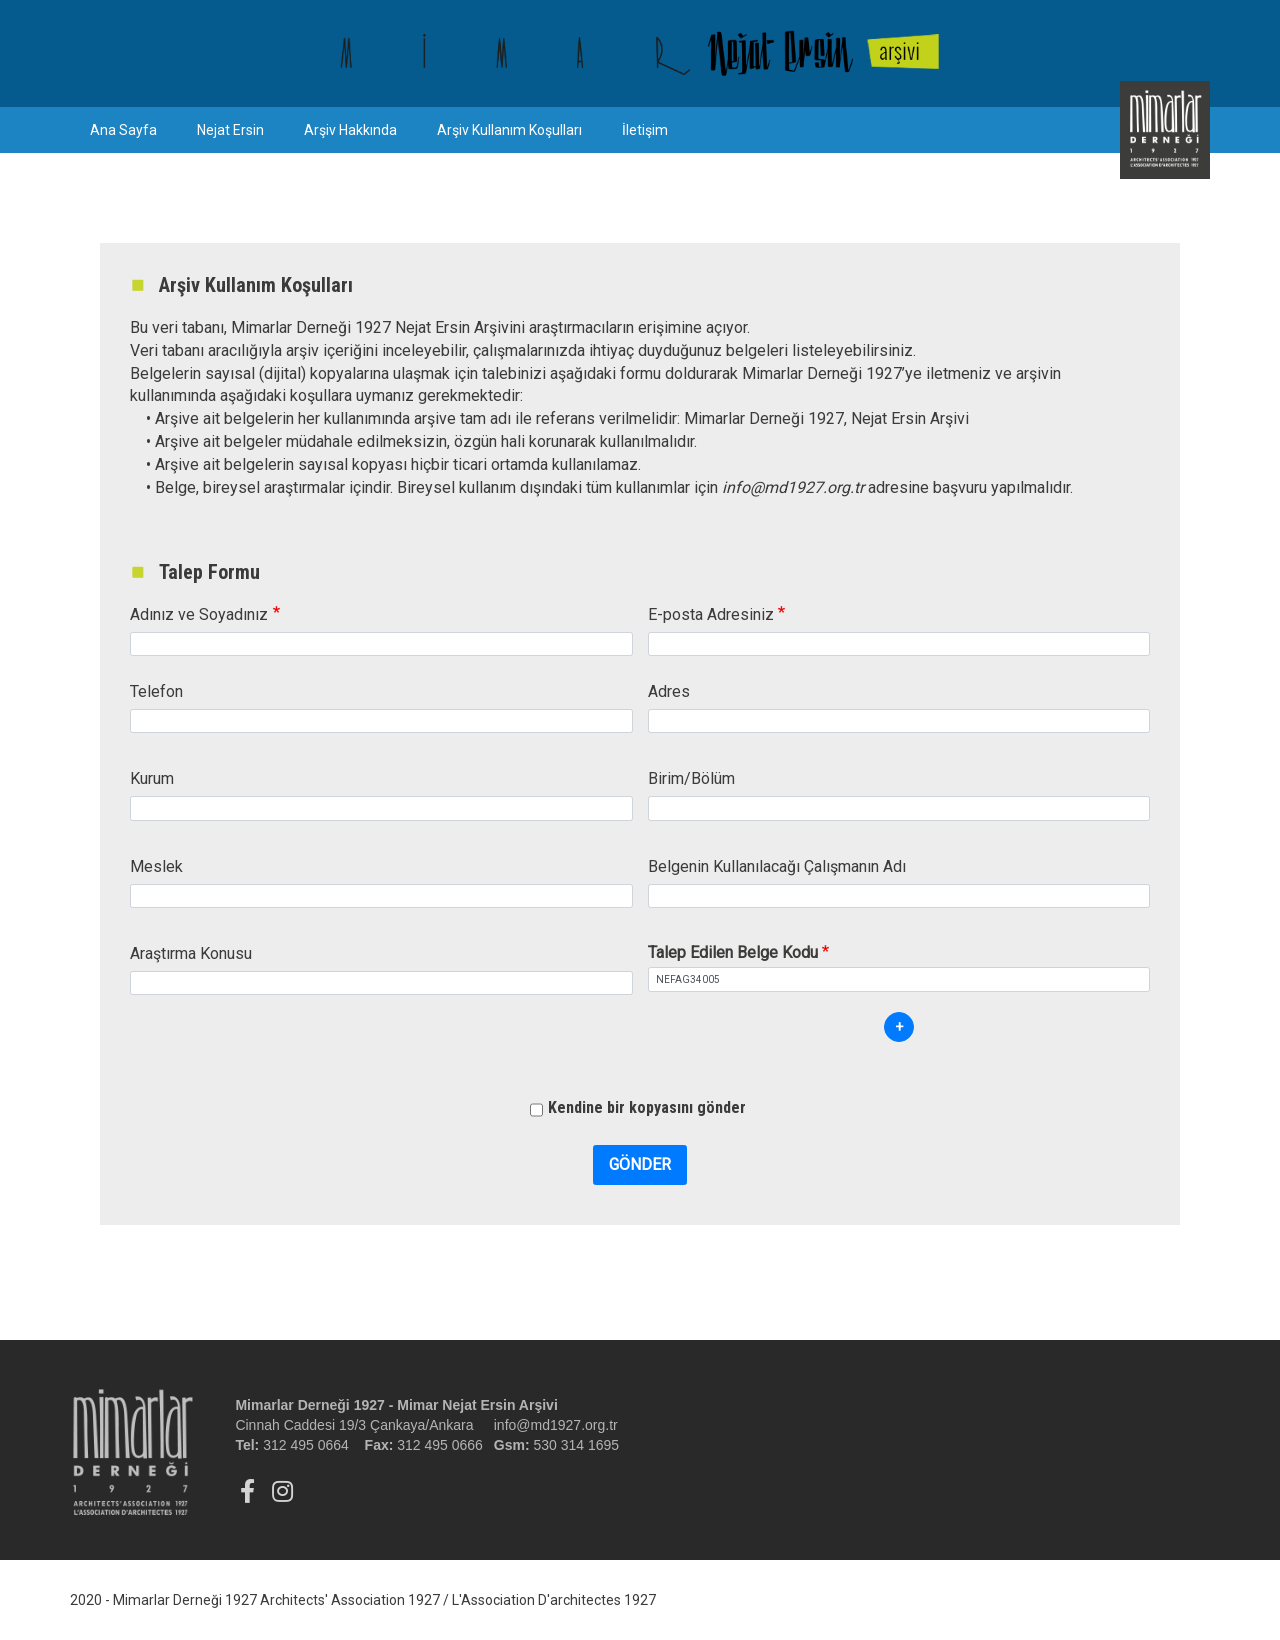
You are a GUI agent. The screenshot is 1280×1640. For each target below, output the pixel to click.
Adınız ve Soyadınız (199, 614)
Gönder (640, 1164)
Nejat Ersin (230, 130)
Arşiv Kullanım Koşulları (509, 130)
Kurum (152, 778)
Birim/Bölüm (691, 778)
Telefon (156, 691)
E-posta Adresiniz (711, 614)
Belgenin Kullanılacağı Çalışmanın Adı (777, 866)
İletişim (645, 130)
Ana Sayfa (123, 130)
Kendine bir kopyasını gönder (647, 1107)
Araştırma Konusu (191, 953)
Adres (669, 691)
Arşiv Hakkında (350, 130)
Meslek (156, 866)
